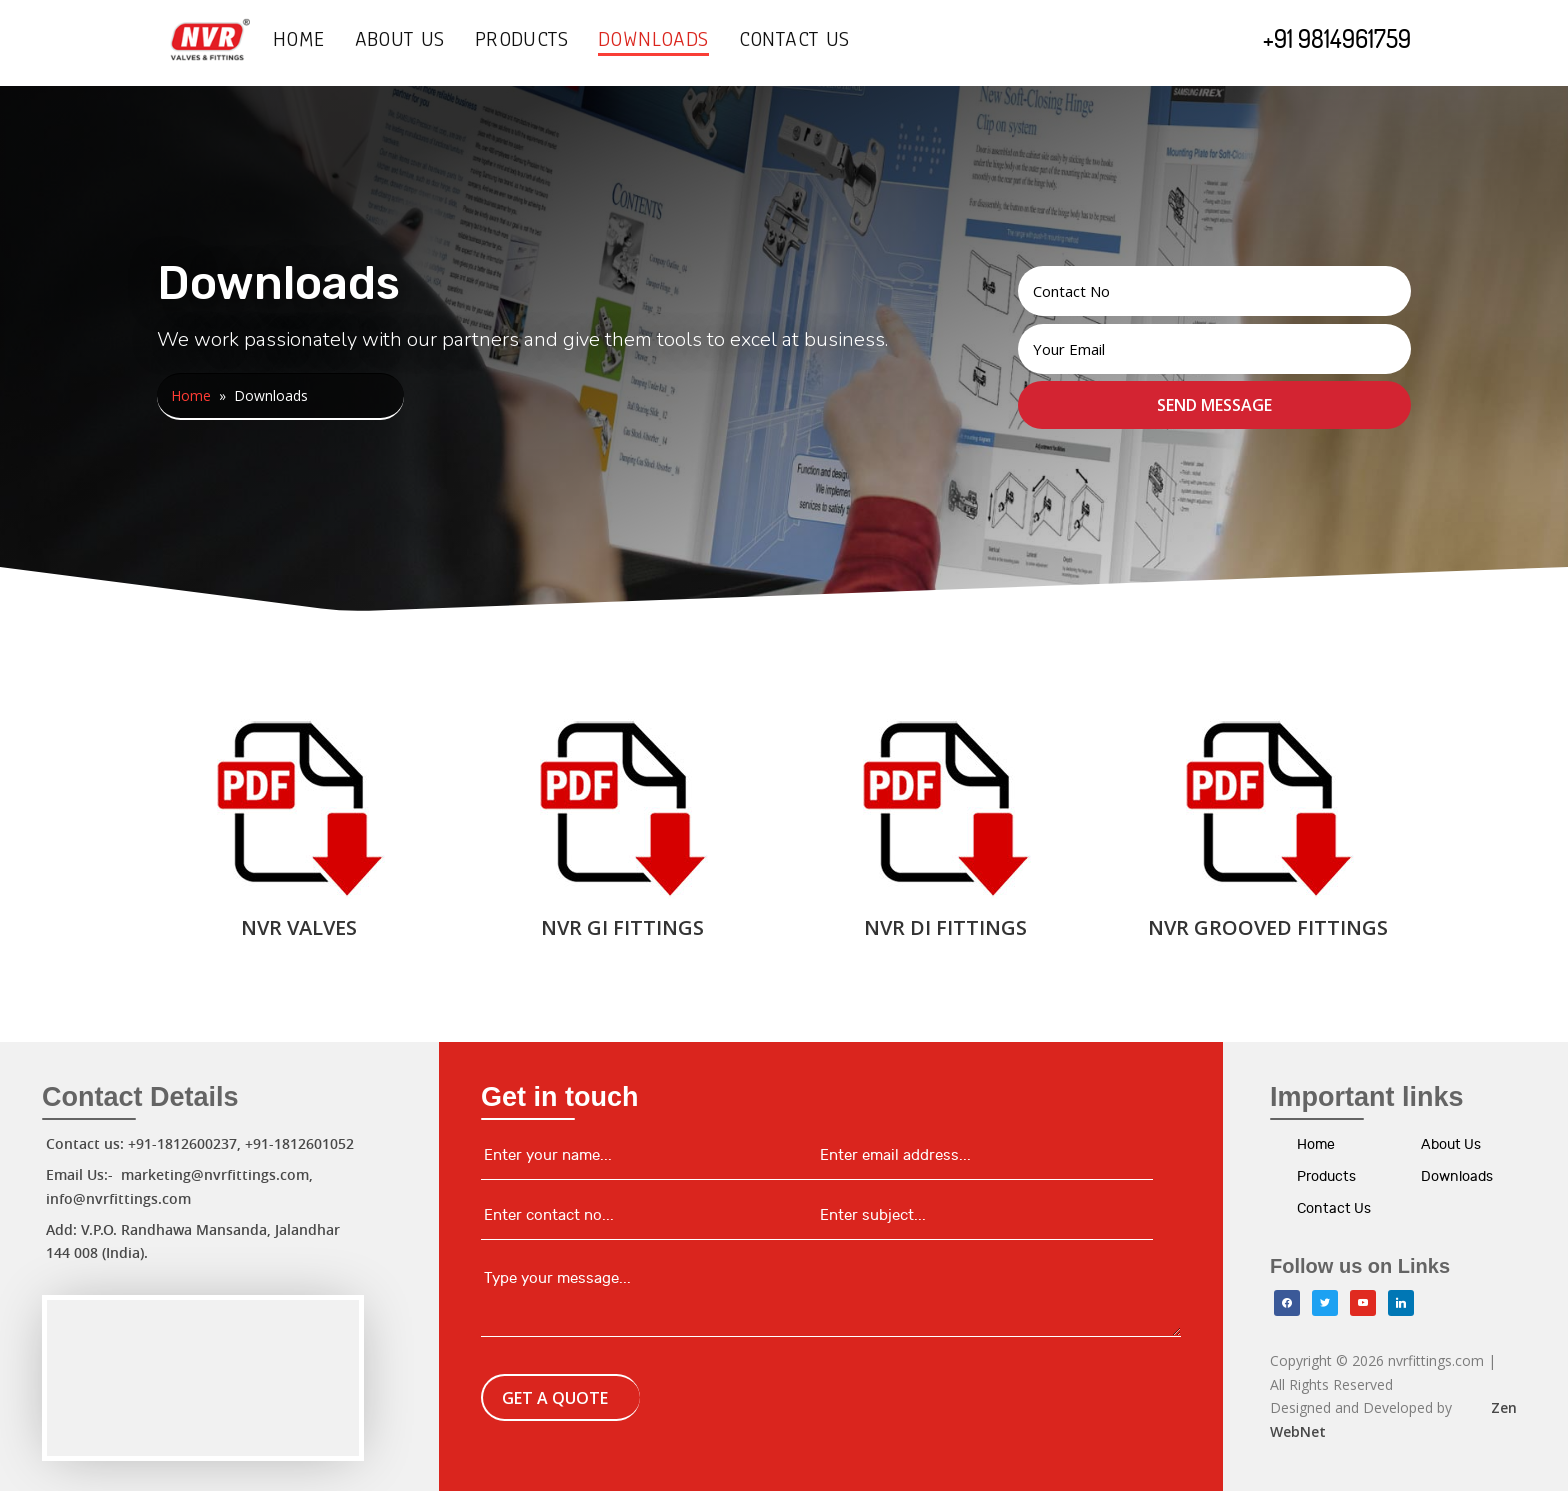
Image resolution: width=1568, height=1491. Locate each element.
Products (521, 43)
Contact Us (794, 43)
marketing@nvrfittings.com (215, 1174)
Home (299, 43)
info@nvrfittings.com (118, 1198)
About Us (400, 43)
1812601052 (314, 1143)
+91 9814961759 (1337, 38)
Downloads (653, 43)
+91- (259, 1143)
